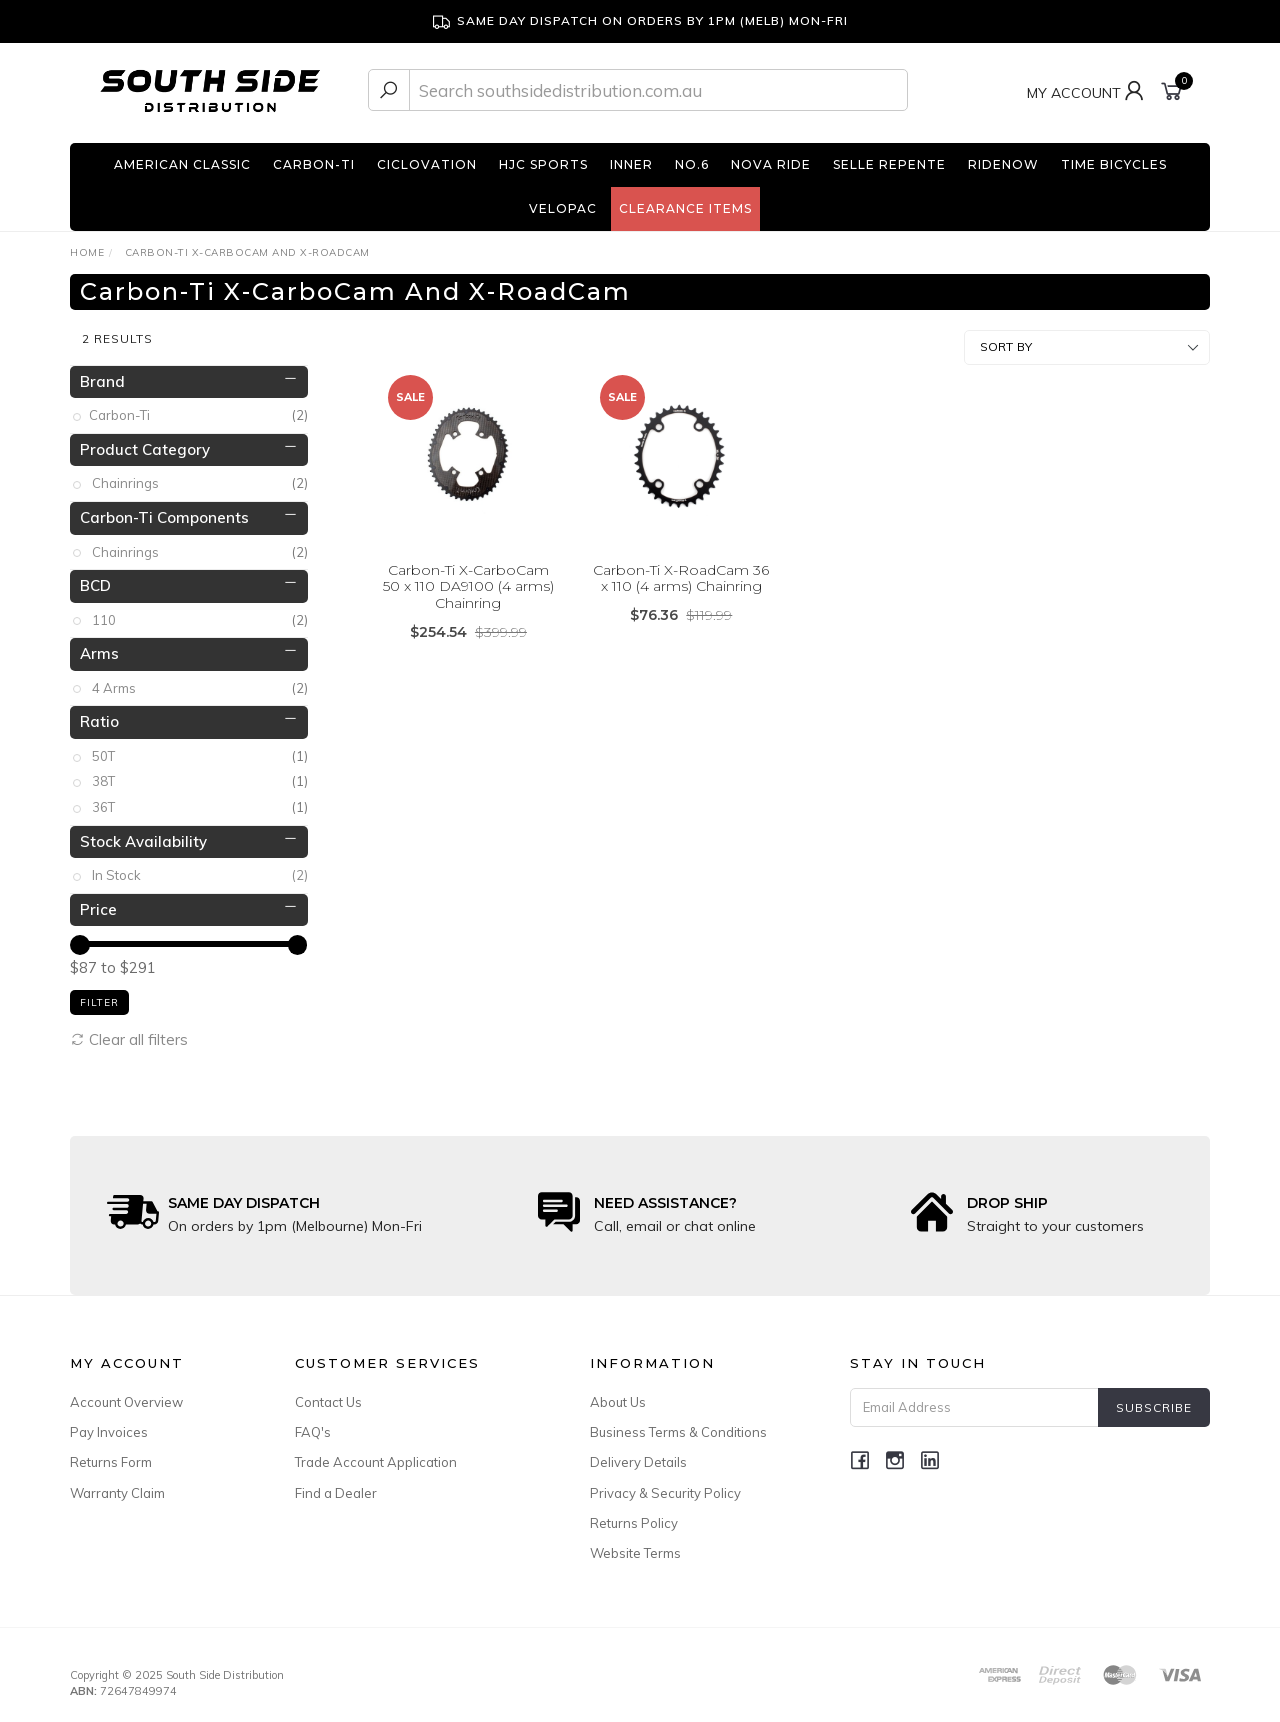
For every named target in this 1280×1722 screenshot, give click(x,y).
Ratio (99, 714)
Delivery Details (638, 1455)
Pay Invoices (109, 1425)
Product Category (145, 441)
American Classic (182, 164)
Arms (99, 646)
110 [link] (200, 612)
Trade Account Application (376, 1455)
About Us (618, 1395)
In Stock (200, 868)
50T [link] (200, 748)
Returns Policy (634, 1515)
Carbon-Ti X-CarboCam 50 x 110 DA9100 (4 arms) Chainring (468, 579)
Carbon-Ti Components (164, 510)
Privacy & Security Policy (665, 1485)
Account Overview (126, 1395)
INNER (631, 164)
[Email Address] (974, 1400)
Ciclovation (427, 164)
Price (98, 901)
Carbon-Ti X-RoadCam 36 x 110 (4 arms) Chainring (681, 570)
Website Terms (635, 1545)
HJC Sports (543, 164)
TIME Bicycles (1114, 164)
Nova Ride (771, 164)
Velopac (563, 208)
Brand (102, 373)
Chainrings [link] (200, 476)
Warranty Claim (117, 1485)
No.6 (692, 164)
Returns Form (111, 1455)
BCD (95, 578)
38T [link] (200, 774)
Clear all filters (129, 1031)
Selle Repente (889, 164)
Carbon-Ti (314, 164)
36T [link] (200, 800)
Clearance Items (685, 208)
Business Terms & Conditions (678, 1425)
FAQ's (313, 1425)
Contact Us (328, 1395)
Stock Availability (143, 833)
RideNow (1003, 164)
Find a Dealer (336, 1485)
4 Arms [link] (200, 680)
